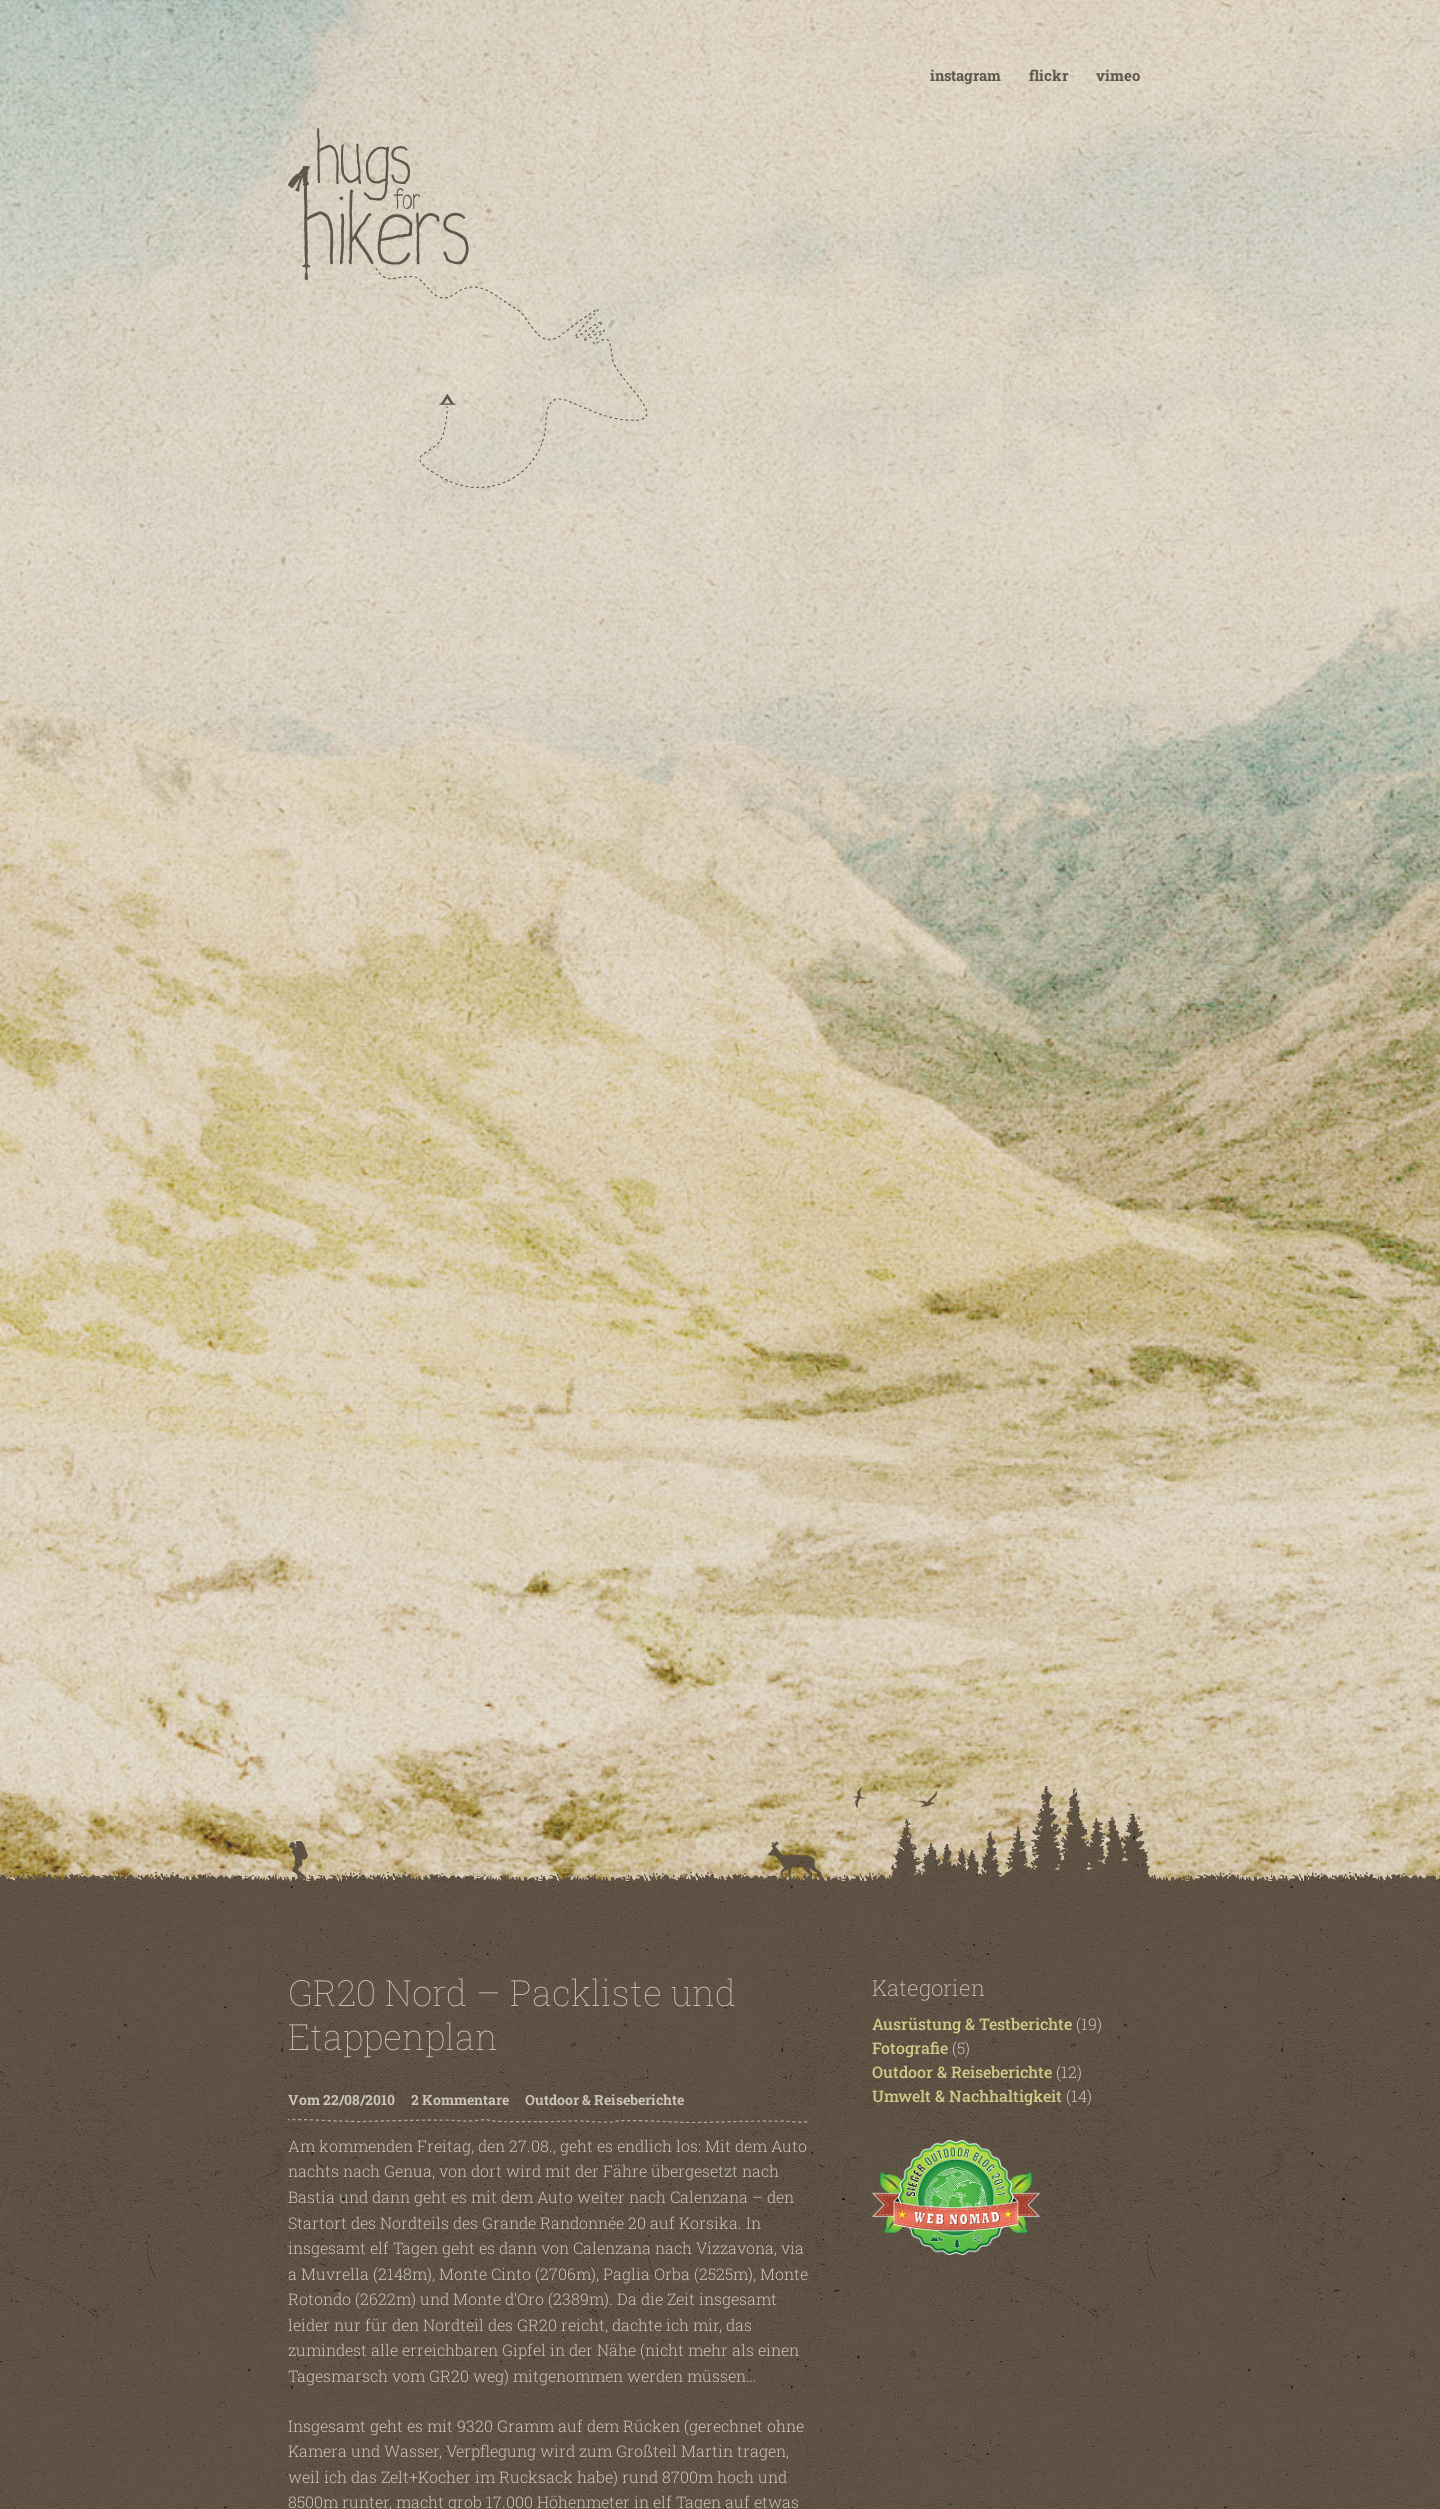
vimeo (1118, 75)
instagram (965, 75)
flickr (1048, 75)
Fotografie (910, 2047)
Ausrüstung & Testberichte (972, 2023)
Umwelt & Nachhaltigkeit (967, 2095)
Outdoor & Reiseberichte (604, 2099)
